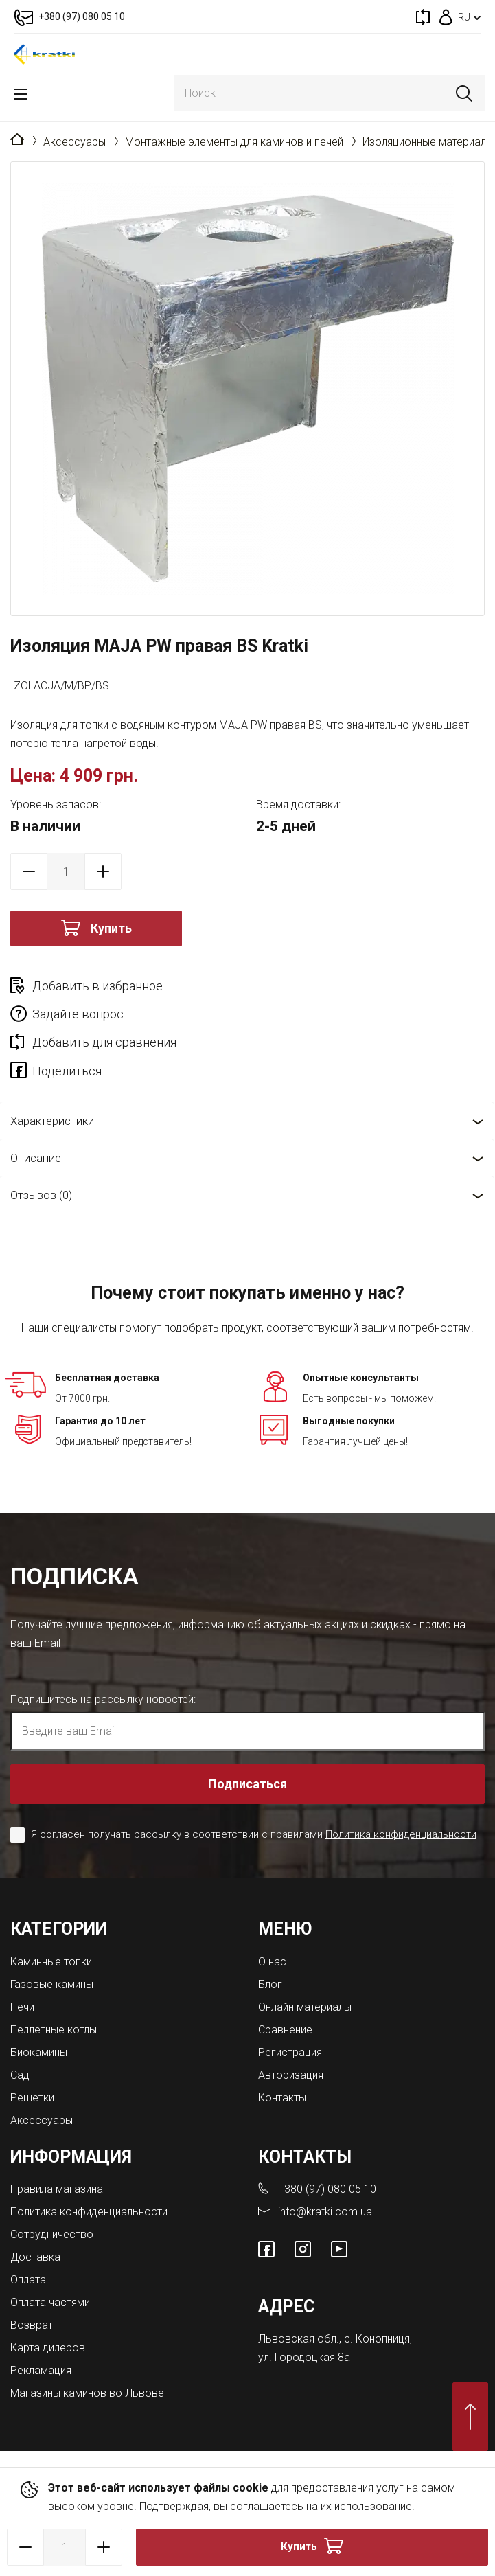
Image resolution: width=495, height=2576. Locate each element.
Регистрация (290, 2052)
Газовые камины (51, 1984)
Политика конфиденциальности (400, 1834)
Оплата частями (50, 2302)
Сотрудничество (51, 2234)
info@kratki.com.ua (325, 2211)
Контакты (282, 2097)
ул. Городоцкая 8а (304, 2357)
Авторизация (290, 2075)
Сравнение (285, 2029)
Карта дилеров (47, 2347)
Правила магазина (56, 2189)
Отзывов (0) (41, 1195)
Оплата (28, 2279)
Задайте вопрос (78, 1014)
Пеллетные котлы (53, 2029)
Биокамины (38, 2052)
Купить (111, 928)
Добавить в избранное (97, 986)
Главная (17, 140)
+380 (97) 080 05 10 (327, 2189)
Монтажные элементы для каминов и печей (234, 141)
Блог (270, 1984)
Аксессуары (74, 141)
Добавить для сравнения (104, 1042)
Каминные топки (51, 1961)
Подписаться (247, 1784)
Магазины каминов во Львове (87, 2393)
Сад (20, 2075)
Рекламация (40, 2370)
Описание (35, 1158)
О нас (272, 1961)
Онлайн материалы (305, 2007)
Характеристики (52, 1121)
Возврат (31, 2325)
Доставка (35, 2257)
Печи (22, 2007)
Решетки (32, 2097)
